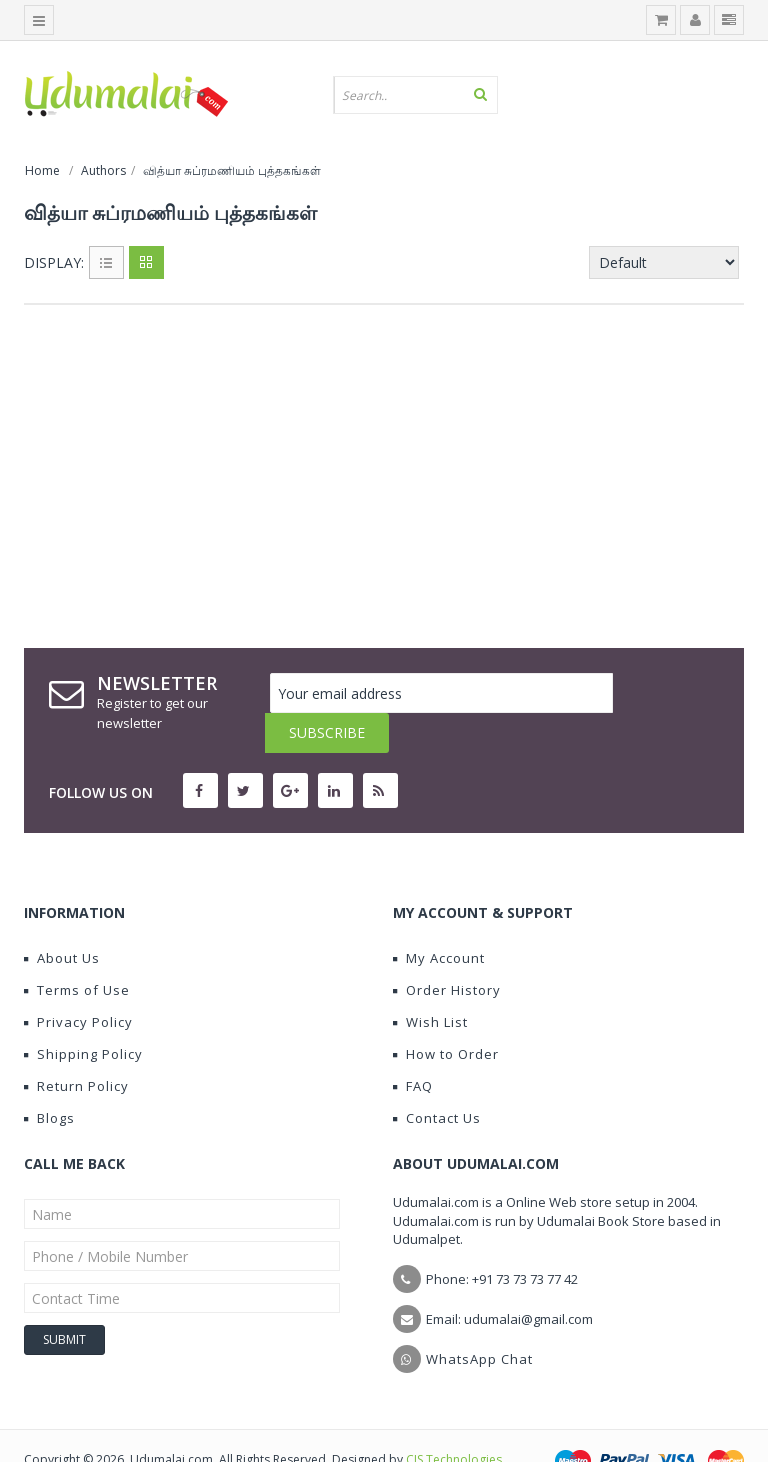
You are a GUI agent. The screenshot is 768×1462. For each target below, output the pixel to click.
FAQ (413, 1046)
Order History (447, 950)
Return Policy (76, 1046)
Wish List (430, 982)
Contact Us (437, 1078)
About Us (62, 918)
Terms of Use (77, 950)
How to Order (446, 1014)
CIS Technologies (454, 1419)
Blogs (49, 1078)
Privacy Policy (78, 982)
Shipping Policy (83, 1014)
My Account (439, 918)
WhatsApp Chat (479, 1319)
